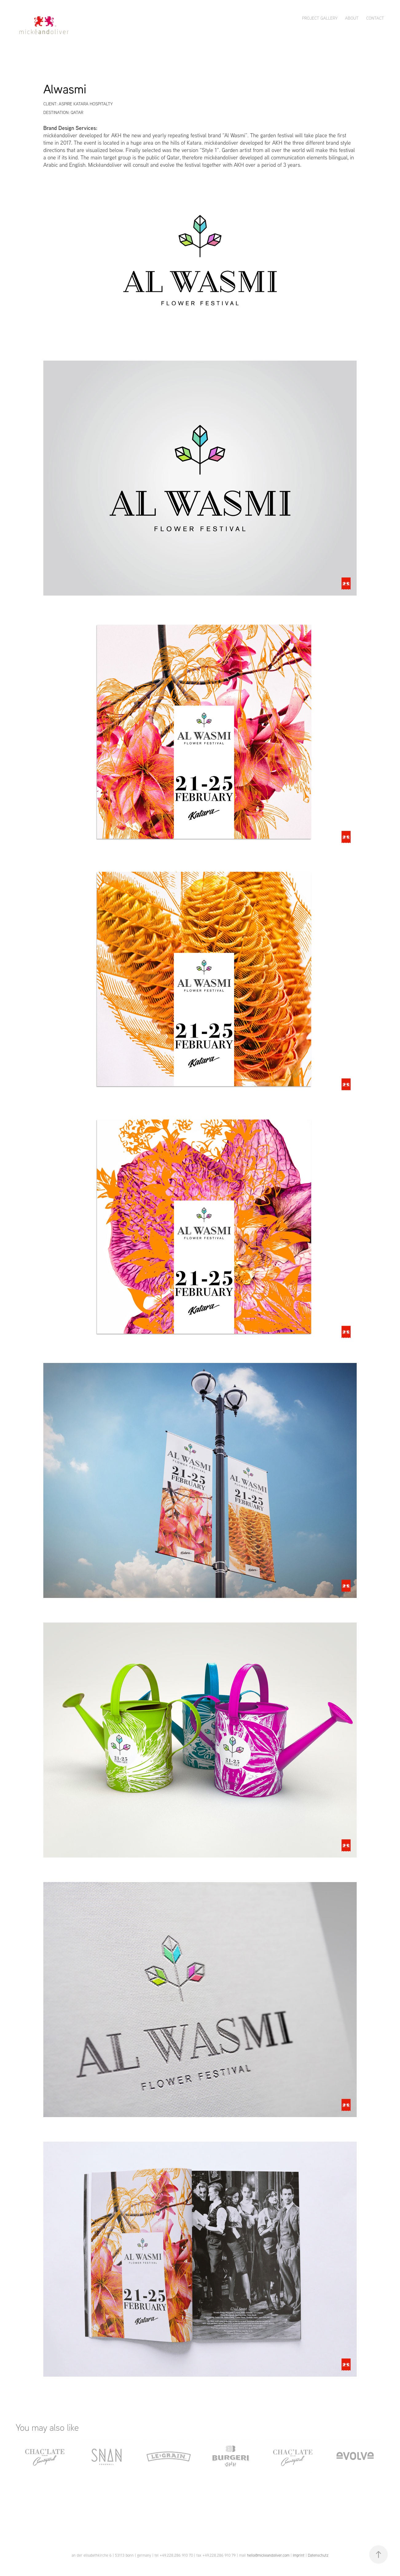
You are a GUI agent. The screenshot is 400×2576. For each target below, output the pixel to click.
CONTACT (375, 18)
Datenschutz (318, 2555)
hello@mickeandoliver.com (268, 2555)
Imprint (298, 2555)
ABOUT (352, 18)
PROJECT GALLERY (320, 18)
